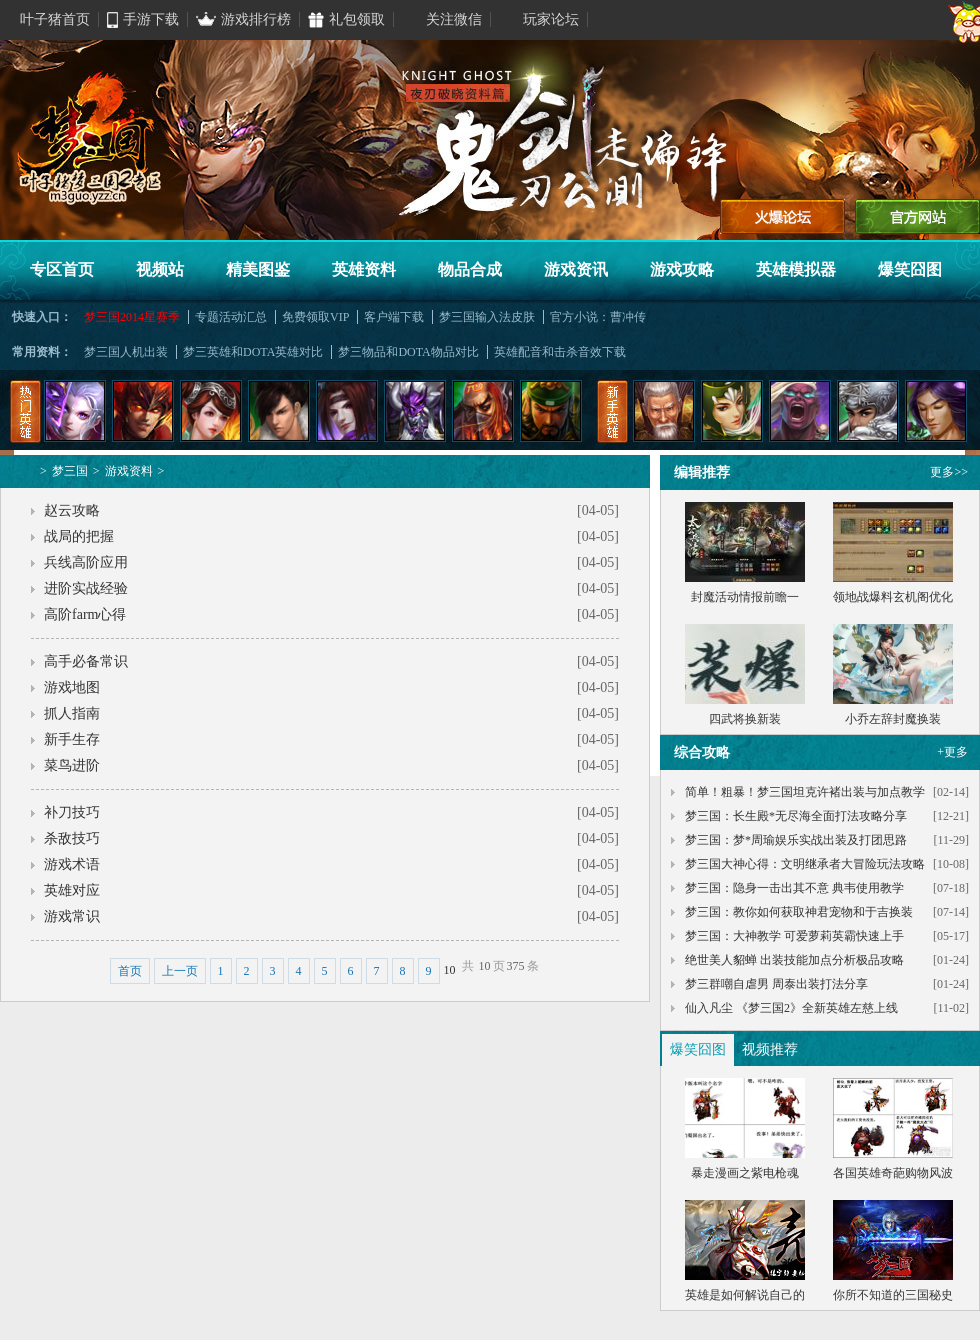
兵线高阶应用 (86, 562)
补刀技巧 (72, 812)
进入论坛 (782, 216)
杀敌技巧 (72, 838)
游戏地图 (72, 687)
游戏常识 (72, 916)
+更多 (952, 752)
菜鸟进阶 (72, 765)
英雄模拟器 (796, 269)
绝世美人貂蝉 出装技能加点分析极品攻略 (794, 960)
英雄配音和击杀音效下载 (560, 352)
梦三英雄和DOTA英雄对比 (253, 352)
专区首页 (62, 269)
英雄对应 (72, 890)
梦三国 (70, 471)
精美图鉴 (258, 269)
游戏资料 (129, 471)
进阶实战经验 (86, 588)
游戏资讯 (576, 269)
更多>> (949, 472)
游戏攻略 (682, 269)
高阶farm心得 (85, 614)
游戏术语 (72, 864)
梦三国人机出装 (126, 352)
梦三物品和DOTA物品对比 (408, 352)
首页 (130, 971)
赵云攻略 (72, 510)
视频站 (160, 269)
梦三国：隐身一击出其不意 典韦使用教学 (794, 888)
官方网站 (917, 216)
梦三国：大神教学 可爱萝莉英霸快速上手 (794, 936)
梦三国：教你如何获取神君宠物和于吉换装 (799, 912)
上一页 (180, 971)
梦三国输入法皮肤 (487, 317)
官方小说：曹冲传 (598, 317)
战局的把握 (79, 536)
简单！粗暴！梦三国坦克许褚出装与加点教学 (805, 792)
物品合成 (470, 269)
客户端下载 (394, 317)
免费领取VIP (315, 317)
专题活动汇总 (231, 317)
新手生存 (72, 739)
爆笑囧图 (910, 269)
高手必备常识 (86, 661)
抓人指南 (72, 713)
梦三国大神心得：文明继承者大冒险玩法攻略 (805, 864)
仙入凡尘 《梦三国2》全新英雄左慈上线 (791, 1008)
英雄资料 (364, 269)
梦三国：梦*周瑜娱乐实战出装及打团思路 (796, 840)
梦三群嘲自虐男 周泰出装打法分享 (776, 984)
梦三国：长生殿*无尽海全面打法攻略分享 (796, 816)
